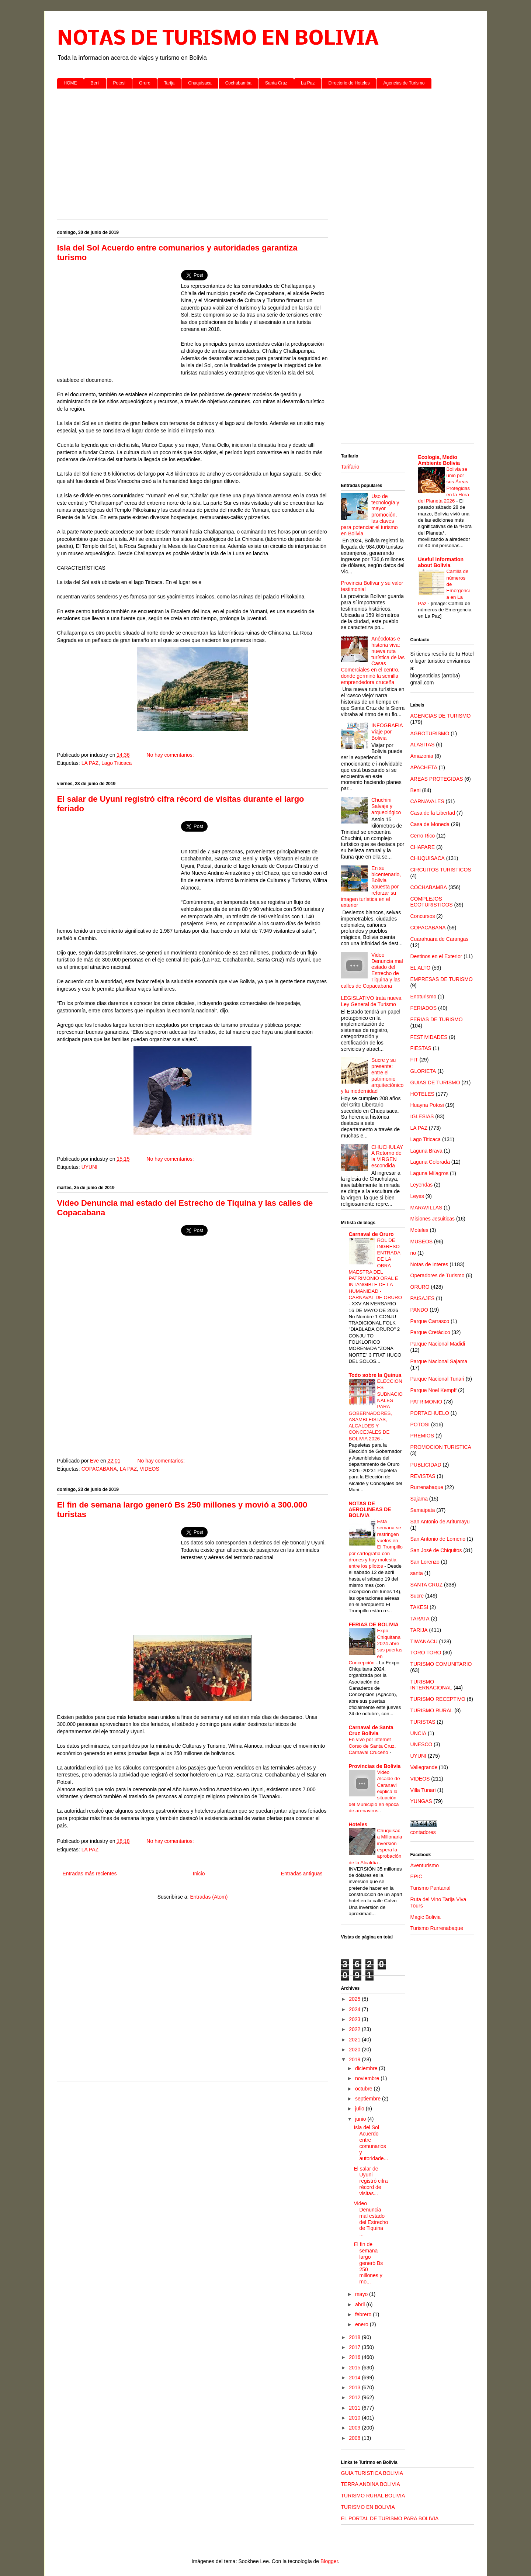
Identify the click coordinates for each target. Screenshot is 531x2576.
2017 (355, 2347)
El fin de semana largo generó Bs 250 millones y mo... (368, 2263)
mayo (362, 2294)
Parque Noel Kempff (433, 1390)
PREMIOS (422, 1436)
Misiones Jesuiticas (432, 1219)
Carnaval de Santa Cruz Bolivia (371, 1730)
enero (362, 2324)
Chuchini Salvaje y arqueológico (386, 806)
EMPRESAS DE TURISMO (441, 979)
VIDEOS (149, 1469)
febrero (364, 2314)
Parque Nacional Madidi (437, 1344)
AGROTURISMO (430, 733)
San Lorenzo (425, 1562)
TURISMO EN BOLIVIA (368, 2507)
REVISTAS (422, 1476)
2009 (355, 2428)
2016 (355, 2357)
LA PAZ (89, 763)
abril (360, 2304)
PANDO (419, 1310)
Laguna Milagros (429, 1173)
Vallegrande (424, 1767)
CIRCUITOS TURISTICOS (440, 870)
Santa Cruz (276, 83)
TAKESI (419, 1607)
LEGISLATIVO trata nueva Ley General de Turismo (371, 1001)
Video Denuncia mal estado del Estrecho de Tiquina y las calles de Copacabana (372, 970)
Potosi (119, 83)
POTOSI (420, 1424)
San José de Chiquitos (436, 1550)
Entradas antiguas (302, 1873)
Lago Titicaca (116, 763)
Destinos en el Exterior (436, 956)
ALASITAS (422, 744)
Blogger (329, 2561)
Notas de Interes (429, 1264)
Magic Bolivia (425, 1917)
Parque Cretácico (430, 1332)
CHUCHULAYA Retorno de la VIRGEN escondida (387, 1156)
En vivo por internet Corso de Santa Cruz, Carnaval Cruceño (372, 1746)
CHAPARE (422, 847)
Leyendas (421, 1185)
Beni (95, 83)
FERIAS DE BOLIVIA (374, 1624)
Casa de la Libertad (432, 813)
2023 (355, 2019)
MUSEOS (421, 1241)
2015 (355, 2367)
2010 (355, 2418)
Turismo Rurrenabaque (436, 1928)
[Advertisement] (265, 151)
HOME (70, 83)
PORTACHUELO (429, 1413)
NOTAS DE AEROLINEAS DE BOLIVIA (370, 1509)
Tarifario (350, 467)
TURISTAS (422, 1722)
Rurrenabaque (427, 1487)
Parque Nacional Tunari (437, 1379)
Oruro (144, 83)
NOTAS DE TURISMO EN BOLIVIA (218, 39)
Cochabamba (238, 83)
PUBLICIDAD (425, 1465)
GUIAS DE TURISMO (435, 1082)
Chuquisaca (199, 83)
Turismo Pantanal (430, 1888)
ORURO (420, 1287)
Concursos (422, 916)
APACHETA (423, 767)
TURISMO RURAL (431, 1710)
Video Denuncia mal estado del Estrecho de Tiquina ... (371, 2218)
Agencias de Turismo (403, 83)
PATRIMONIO (426, 1402)
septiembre (368, 2099)
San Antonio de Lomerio (437, 1539)
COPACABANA (99, 1469)
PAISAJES (422, 1298)
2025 (355, 1999)
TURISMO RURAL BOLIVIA (373, 2496)
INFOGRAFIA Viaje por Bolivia (387, 731)
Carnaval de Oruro (371, 1234)
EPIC (416, 1876)
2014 (355, 2377)
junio (361, 2119)
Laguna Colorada (430, 1162)
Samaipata (422, 1510)
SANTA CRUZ (426, 1585)
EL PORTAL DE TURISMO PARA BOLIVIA (390, 2518)
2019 (355, 2059)
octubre (364, 2089)
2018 (355, 2337)
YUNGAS (421, 1801)
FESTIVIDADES (429, 1037)
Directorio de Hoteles (348, 83)
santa (416, 1573)
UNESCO (421, 1744)
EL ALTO (420, 968)
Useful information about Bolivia (441, 562)
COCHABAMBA (428, 887)
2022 (355, 2029)
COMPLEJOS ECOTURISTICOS (431, 902)
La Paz (308, 83)
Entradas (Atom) (209, 1897)
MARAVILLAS (426, 1208)
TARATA (420, 1619)
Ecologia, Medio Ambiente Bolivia (439, 460)
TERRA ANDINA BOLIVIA (370, 2484)
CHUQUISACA (427, 858)
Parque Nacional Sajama (439, 1361)
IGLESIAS (422, 1116)
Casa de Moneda (430, 824)
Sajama (419, 1499)
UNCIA (418, 1733)
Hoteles (358, 1824)
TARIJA (419, 1630)
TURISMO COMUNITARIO (441, 1664)
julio (360, 2108)
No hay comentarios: (170, 755)
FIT (414, 1060)
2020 (355, 2049)
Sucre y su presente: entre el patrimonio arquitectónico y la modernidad (372, 1075)
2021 (355, 2040)
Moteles (419, 1230)
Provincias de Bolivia (375, 1766)
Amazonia (421, 756)
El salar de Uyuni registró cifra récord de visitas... (371, 2181)
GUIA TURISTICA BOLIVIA (372, 2473)
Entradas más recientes (90, 1873)
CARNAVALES (427, 801)
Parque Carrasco (430, 1321)
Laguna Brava (426, 1151)
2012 (355, 2397)
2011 (355, 2408)
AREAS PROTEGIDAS (436, 779)
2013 (355, 2387)
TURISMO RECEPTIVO (437, 1699)
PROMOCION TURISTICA (440, 1447)
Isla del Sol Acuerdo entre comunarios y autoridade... (371, 2142)
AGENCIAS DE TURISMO (440, 716)
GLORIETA (423, 1071)
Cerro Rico (422, 836)
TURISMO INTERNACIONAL (431, 1685)
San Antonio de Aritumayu (440, 1521)
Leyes (417, 1196)
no (413, 1253)
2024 (355, 2009)
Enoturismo (423, 996)
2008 (355, 2438)
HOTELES (422, 1094)
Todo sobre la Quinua (375, 1375)
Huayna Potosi (427, 1105)
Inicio (199, 1873)
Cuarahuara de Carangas (439, 939)
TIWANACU (424, 1641)
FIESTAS (420, 1048)
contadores (423, 1832)
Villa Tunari (423, 1790)
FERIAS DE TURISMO (436, 1019)
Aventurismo (424, 1865)
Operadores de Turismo (437, 1275)
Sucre (417, 1596)
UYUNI (89, 1167)
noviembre (368, 2078)
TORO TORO (425, 1652)
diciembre (367, 2068)
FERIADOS (423, 1008)
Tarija (169, 83)
